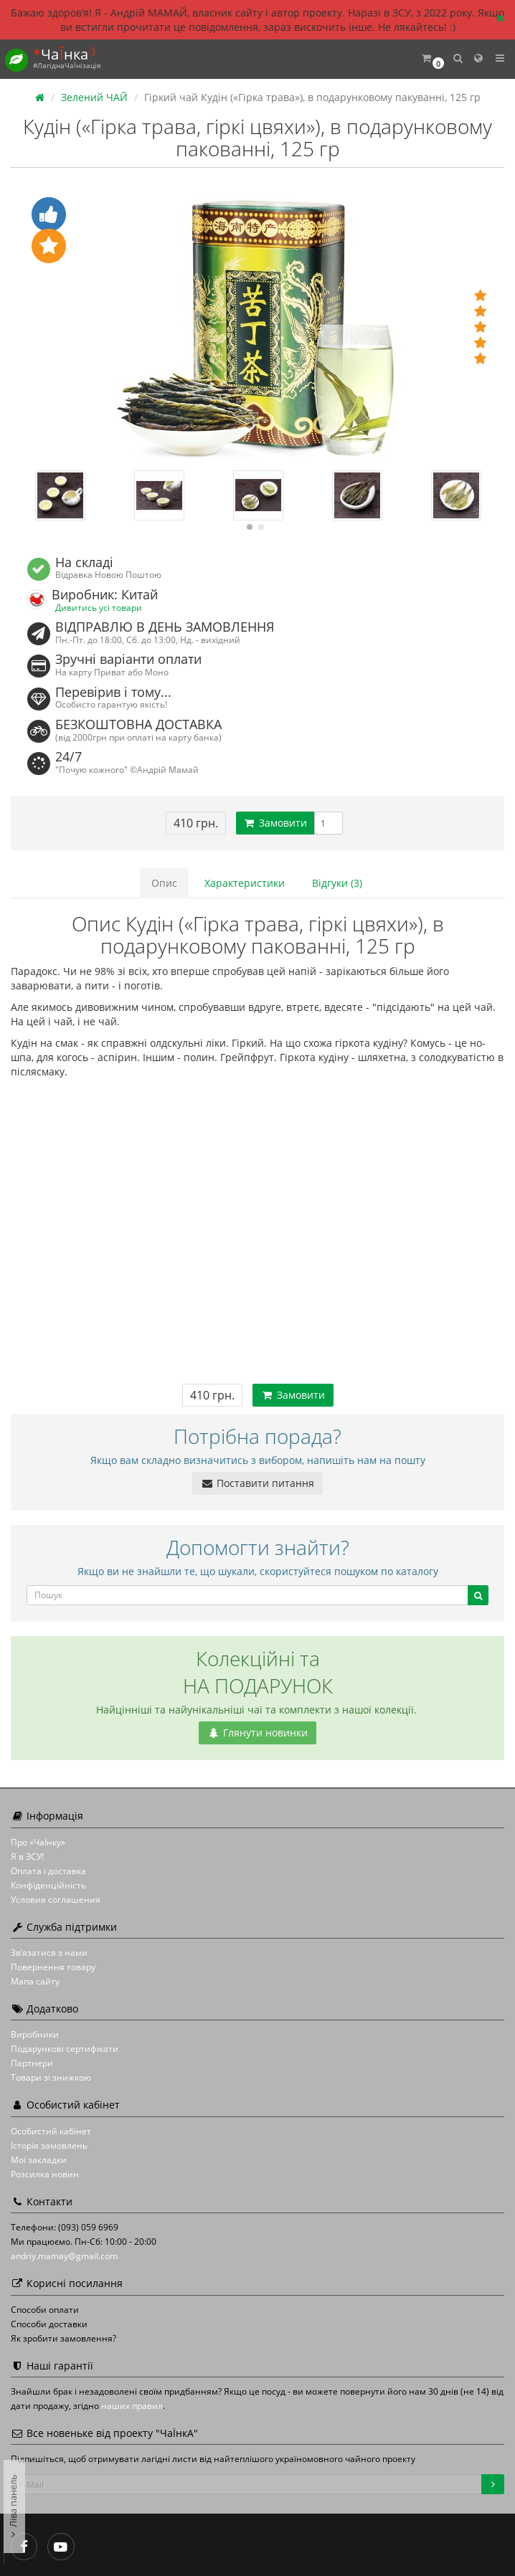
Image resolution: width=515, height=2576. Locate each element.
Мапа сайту (35, 1981)
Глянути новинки (257, 1732)
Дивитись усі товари (98, 607)
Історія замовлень (49, 2145)
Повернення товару (53, 1967)
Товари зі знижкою (51, 2077)
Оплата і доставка (48, 1871)
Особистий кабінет (51, 2131)
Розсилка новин (45, 2174)
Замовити (275, 823)
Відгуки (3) (337, 883)
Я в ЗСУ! (27, 1856)
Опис (164, 883)
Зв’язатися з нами (49, 1953)
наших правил (132, 2406)
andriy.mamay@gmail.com (64, 2256)
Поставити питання (257, 1483)
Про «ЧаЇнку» (38, 1842)
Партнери (32, 2063)
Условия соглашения (55, 1899)
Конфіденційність (48, 1885)
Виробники (35, 2034)
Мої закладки (39, 2160)
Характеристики (244, 883)
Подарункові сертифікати (64, 2049)
